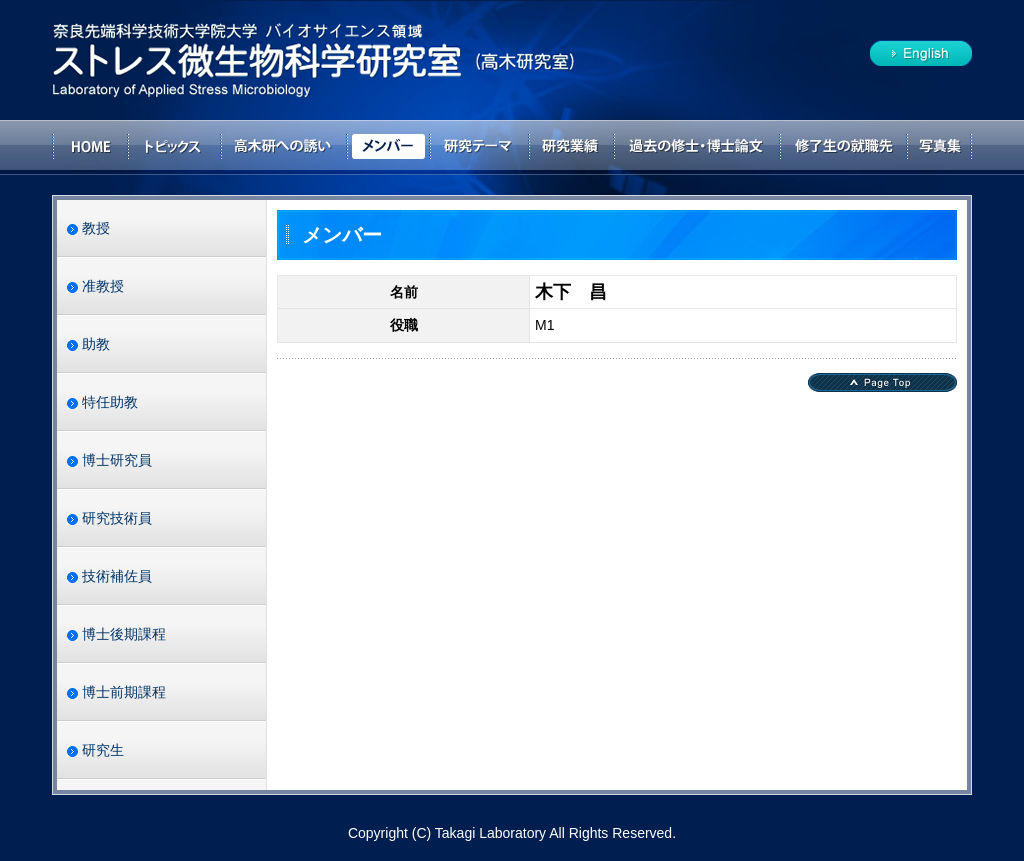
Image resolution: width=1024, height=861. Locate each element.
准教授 (103, 286)
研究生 (103, 750)
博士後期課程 (124, 634)
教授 (96, 228)
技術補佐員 (117, 576)
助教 (96, 344)
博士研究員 (117, 460)
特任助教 (110, 402)
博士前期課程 (124, 692)
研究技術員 (117, 518)
